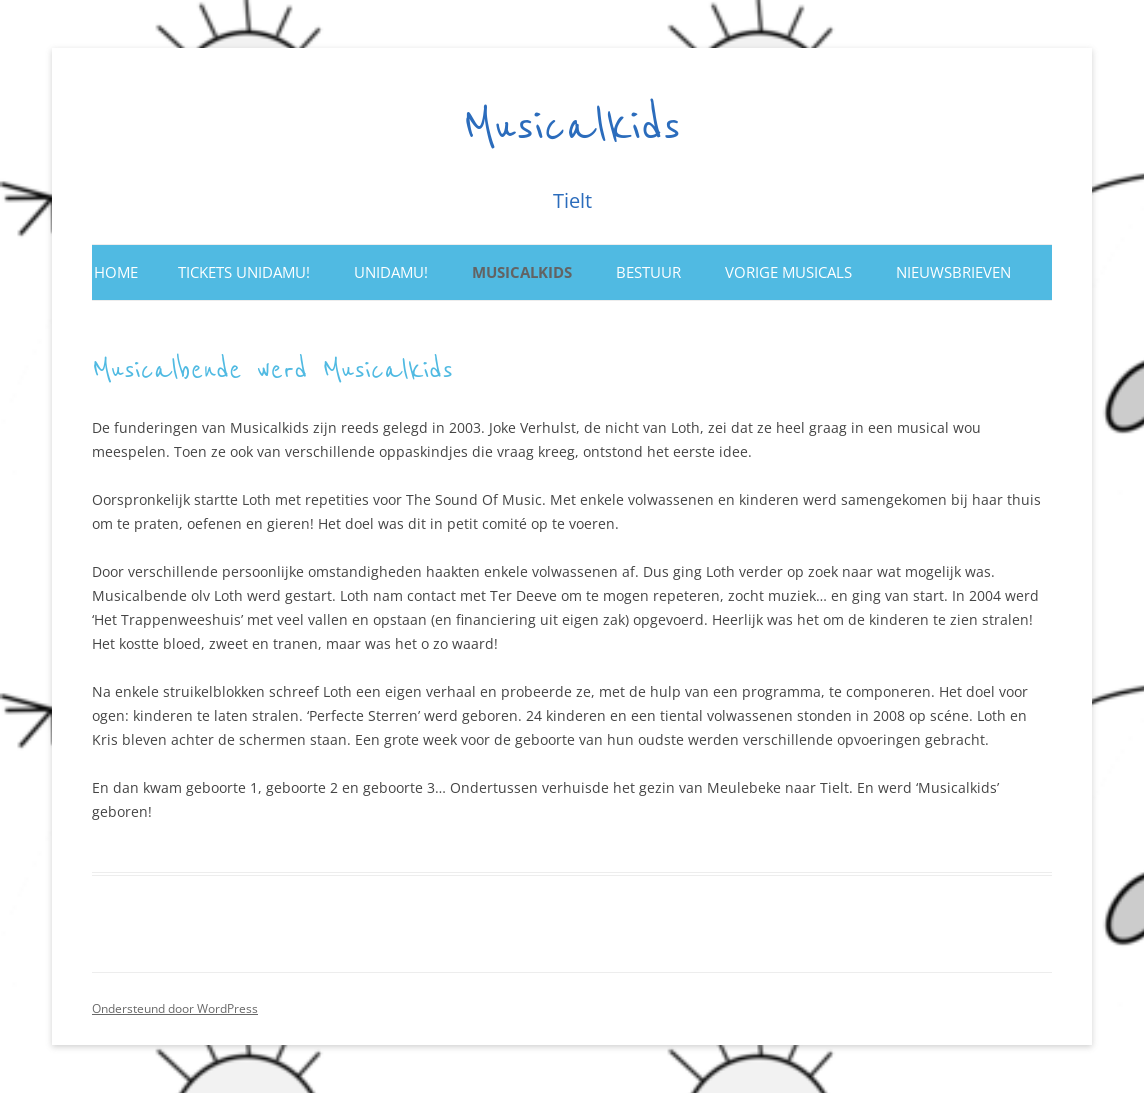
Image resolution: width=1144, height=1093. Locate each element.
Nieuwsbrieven (953, 272)
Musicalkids (572, 127)
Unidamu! (391, 272)
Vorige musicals (788, 272)
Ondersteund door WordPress (175, 1008)
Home (116, 272)
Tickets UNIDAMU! (244, 272)
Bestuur (648, 272)
